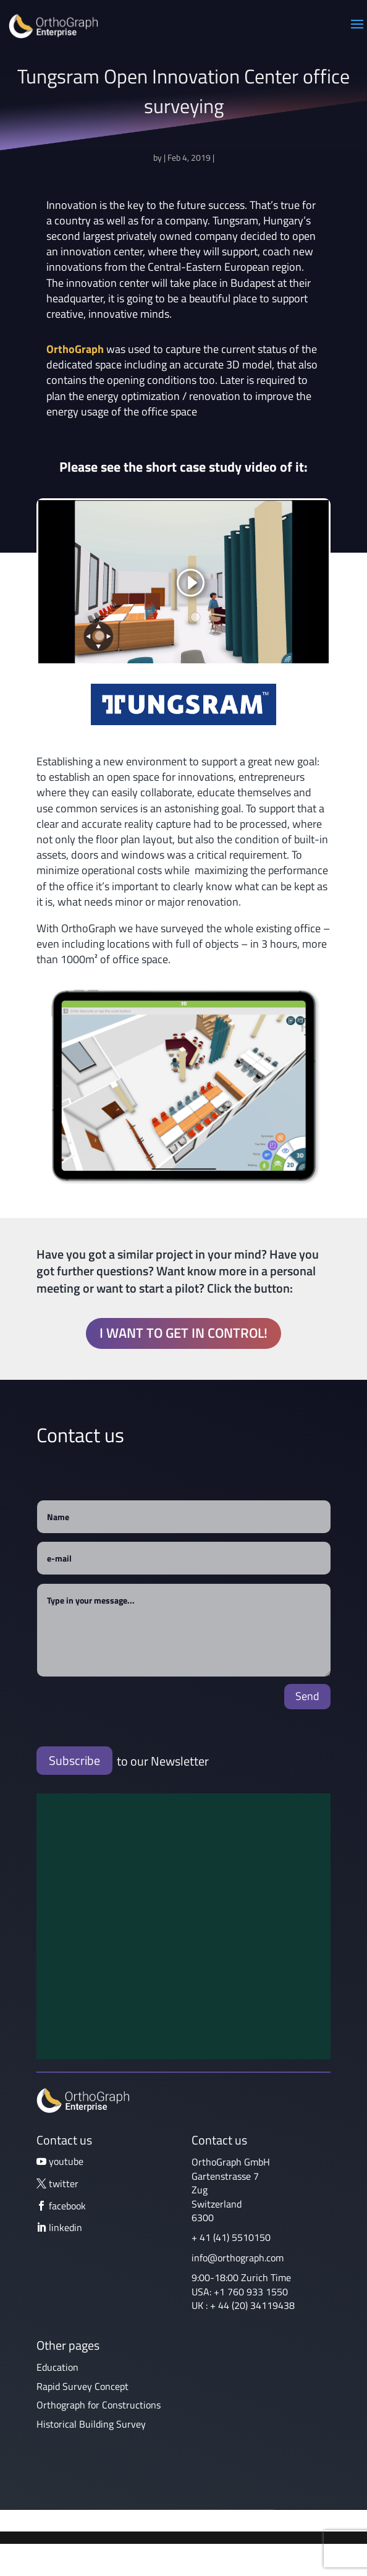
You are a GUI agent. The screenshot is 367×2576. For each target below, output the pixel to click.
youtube (66, 2161)
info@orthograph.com (238, 2257)
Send (307, 1696)
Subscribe (74, 1760)
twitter (63, 2183)
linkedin (65, 2227)
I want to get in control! (183, 1332)
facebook (67, 2205)
